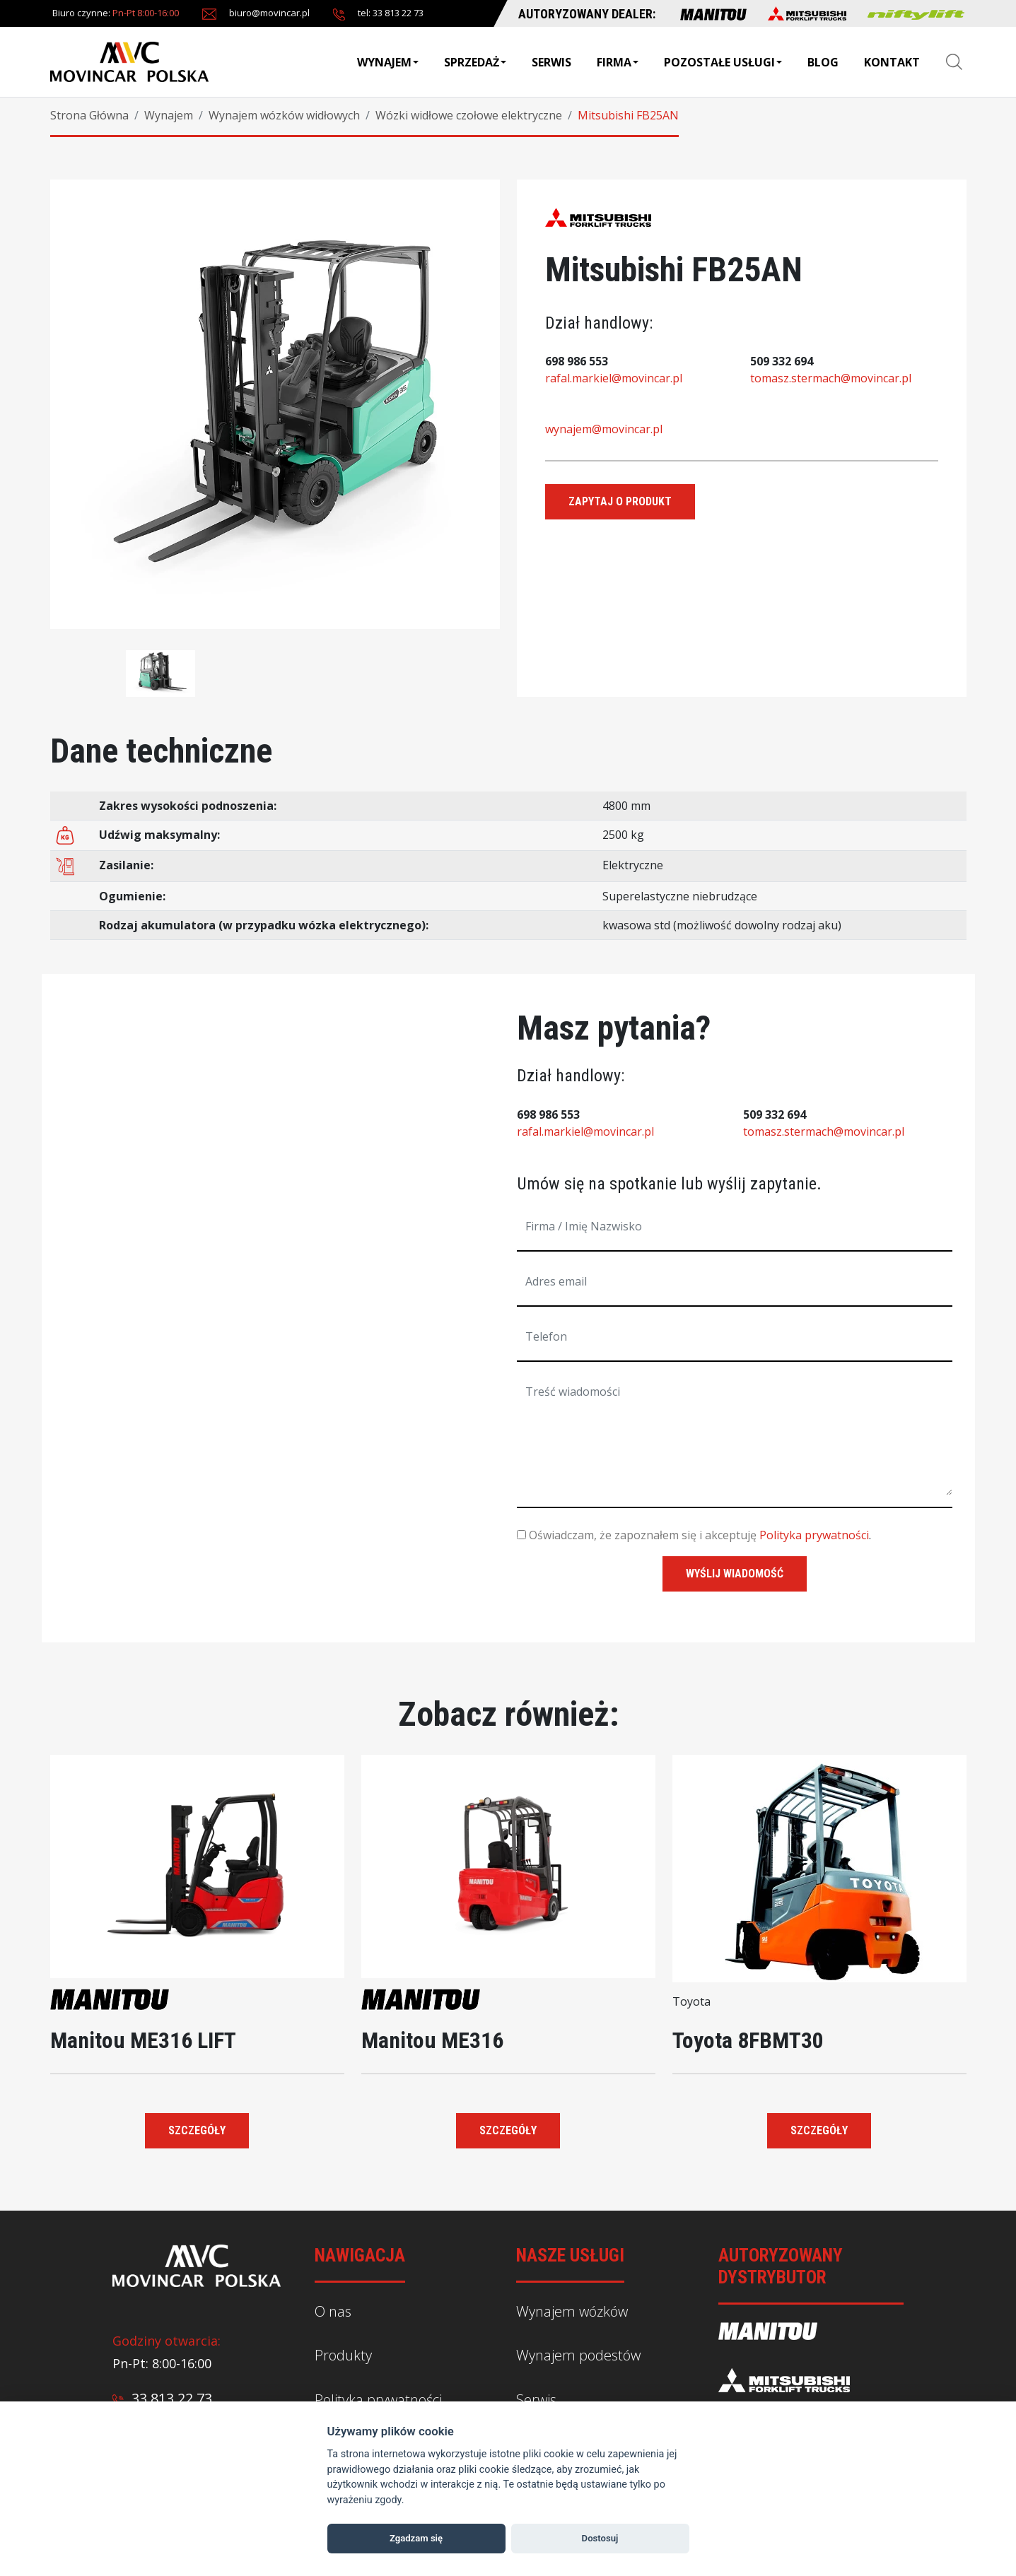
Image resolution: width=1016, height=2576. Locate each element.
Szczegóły (197, 2130)
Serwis (551, 62)
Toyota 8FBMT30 (748, 2040)
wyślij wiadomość (734, 1573)
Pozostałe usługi (723, 62)
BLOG (823, 62)
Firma (617, 62)
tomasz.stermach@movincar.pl (830, 378)
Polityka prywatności (814, 1535)
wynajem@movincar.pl (603, 429)
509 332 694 (781, 361)
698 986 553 (576, 361)
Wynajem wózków (572, 2310)
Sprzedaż (475, 62)
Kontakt (892, 62)
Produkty (343, 2355)
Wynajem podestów (578, 2355)
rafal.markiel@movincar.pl (613, 378)
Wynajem (388, 62)
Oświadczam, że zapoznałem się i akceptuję (637, 1535)
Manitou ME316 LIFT (143, 2040)
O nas (333, 2310)
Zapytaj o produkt (620, 501)
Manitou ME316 (432, 2040)
